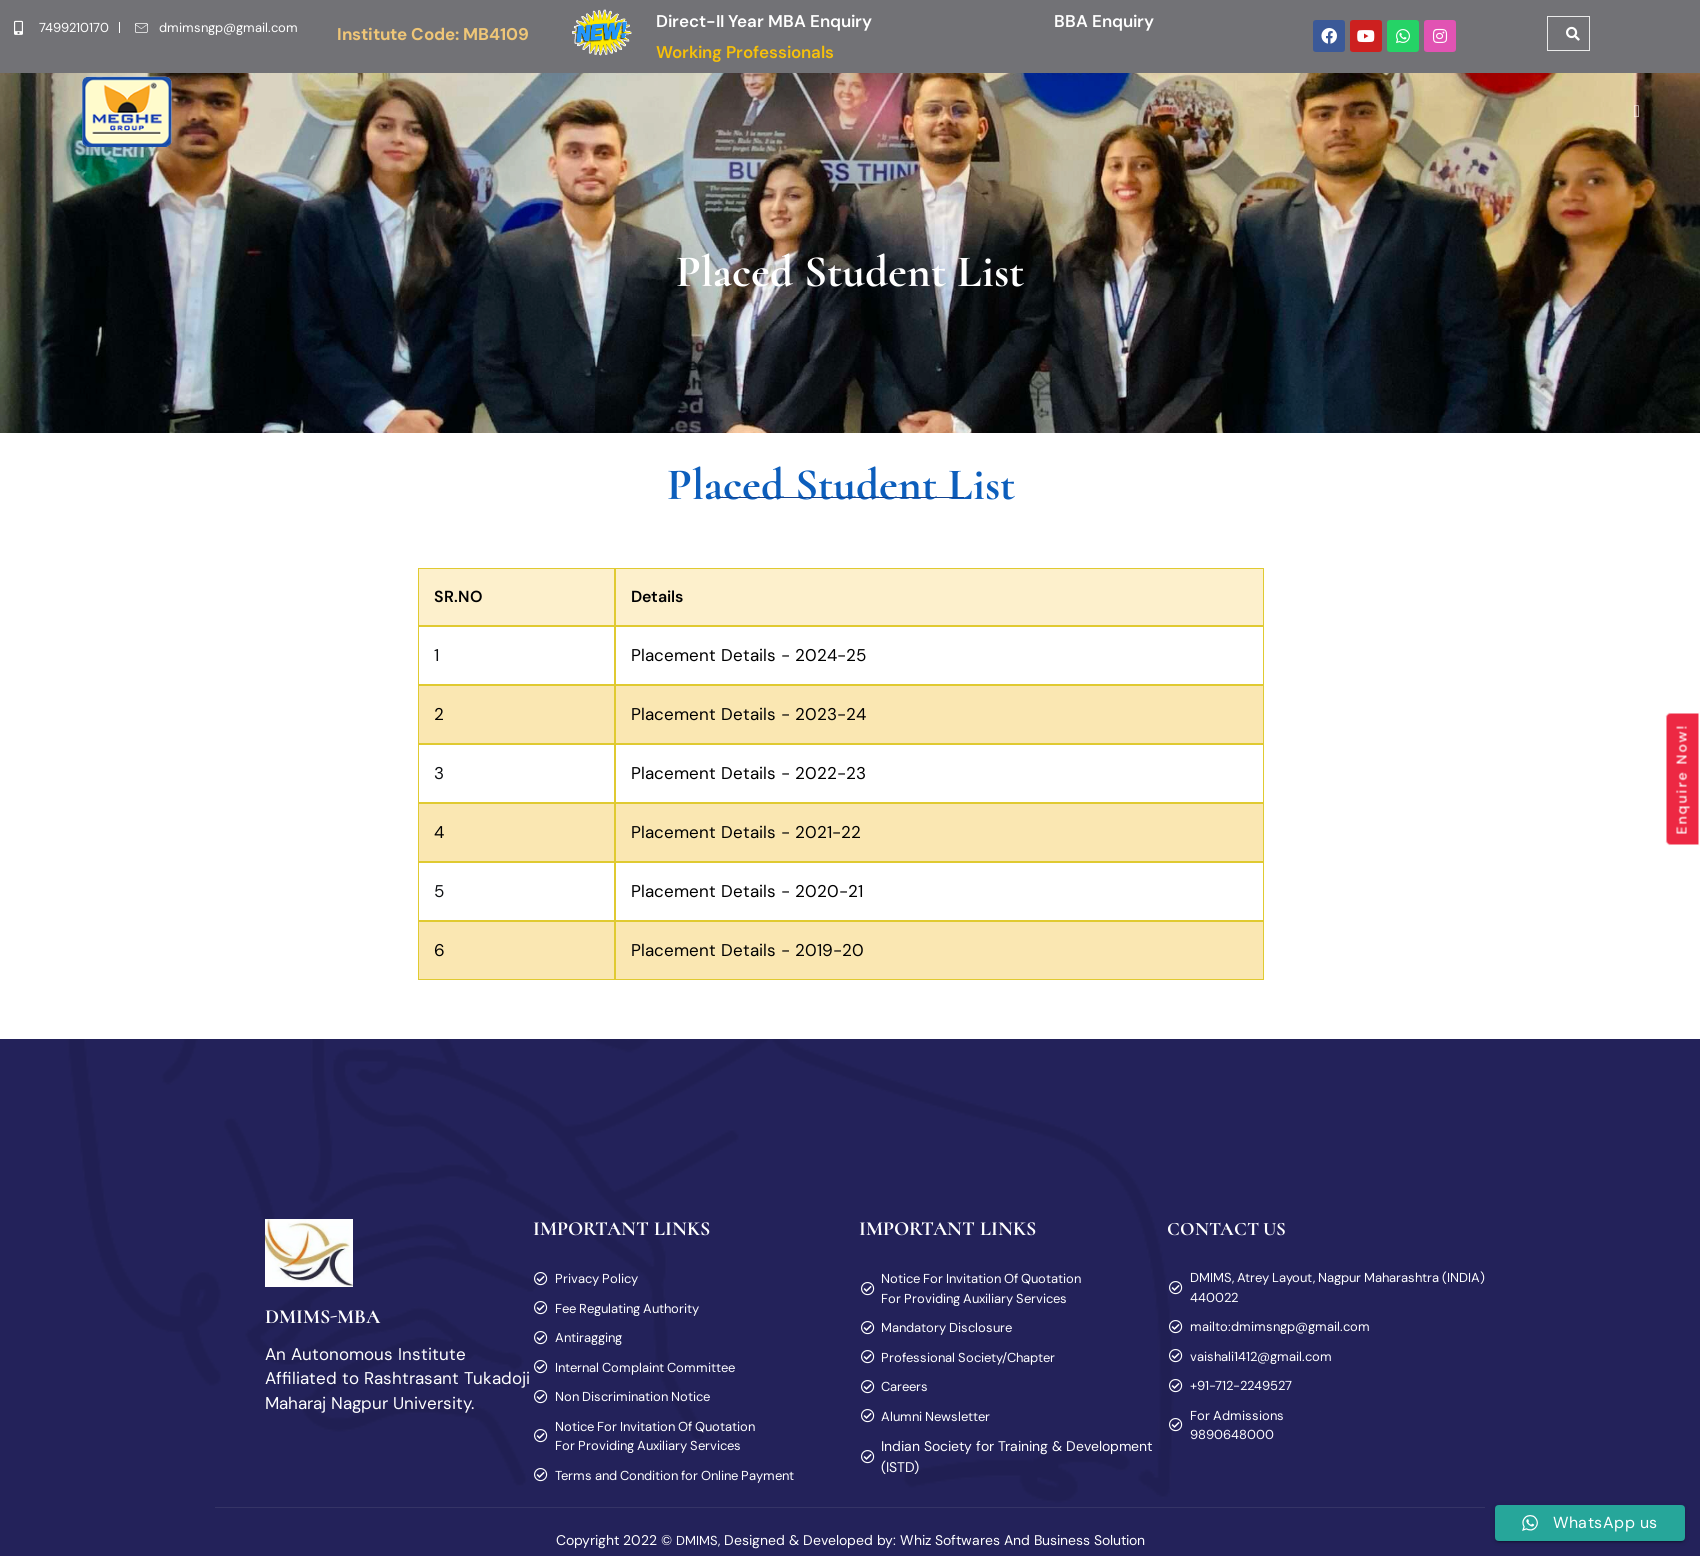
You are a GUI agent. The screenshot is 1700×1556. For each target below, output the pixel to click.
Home (365, 120)
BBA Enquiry (1104, 21)
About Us (457, 120)
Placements (1177, 120)
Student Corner (1024, 120)
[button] (457, 120)
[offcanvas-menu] (1629, 120)
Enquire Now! (1682, 779)
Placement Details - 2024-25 (748, 664)
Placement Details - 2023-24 (748, 723)
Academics (875, 120)
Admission (745, 120)
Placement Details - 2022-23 (748, 782)
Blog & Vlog (1372, 120)
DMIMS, (698, 1546)
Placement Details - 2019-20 (747, 959)
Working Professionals (745, 52)
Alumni (1282, 120)
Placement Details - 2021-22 (746, 841)
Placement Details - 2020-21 (747, 900)
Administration (599, 120)
